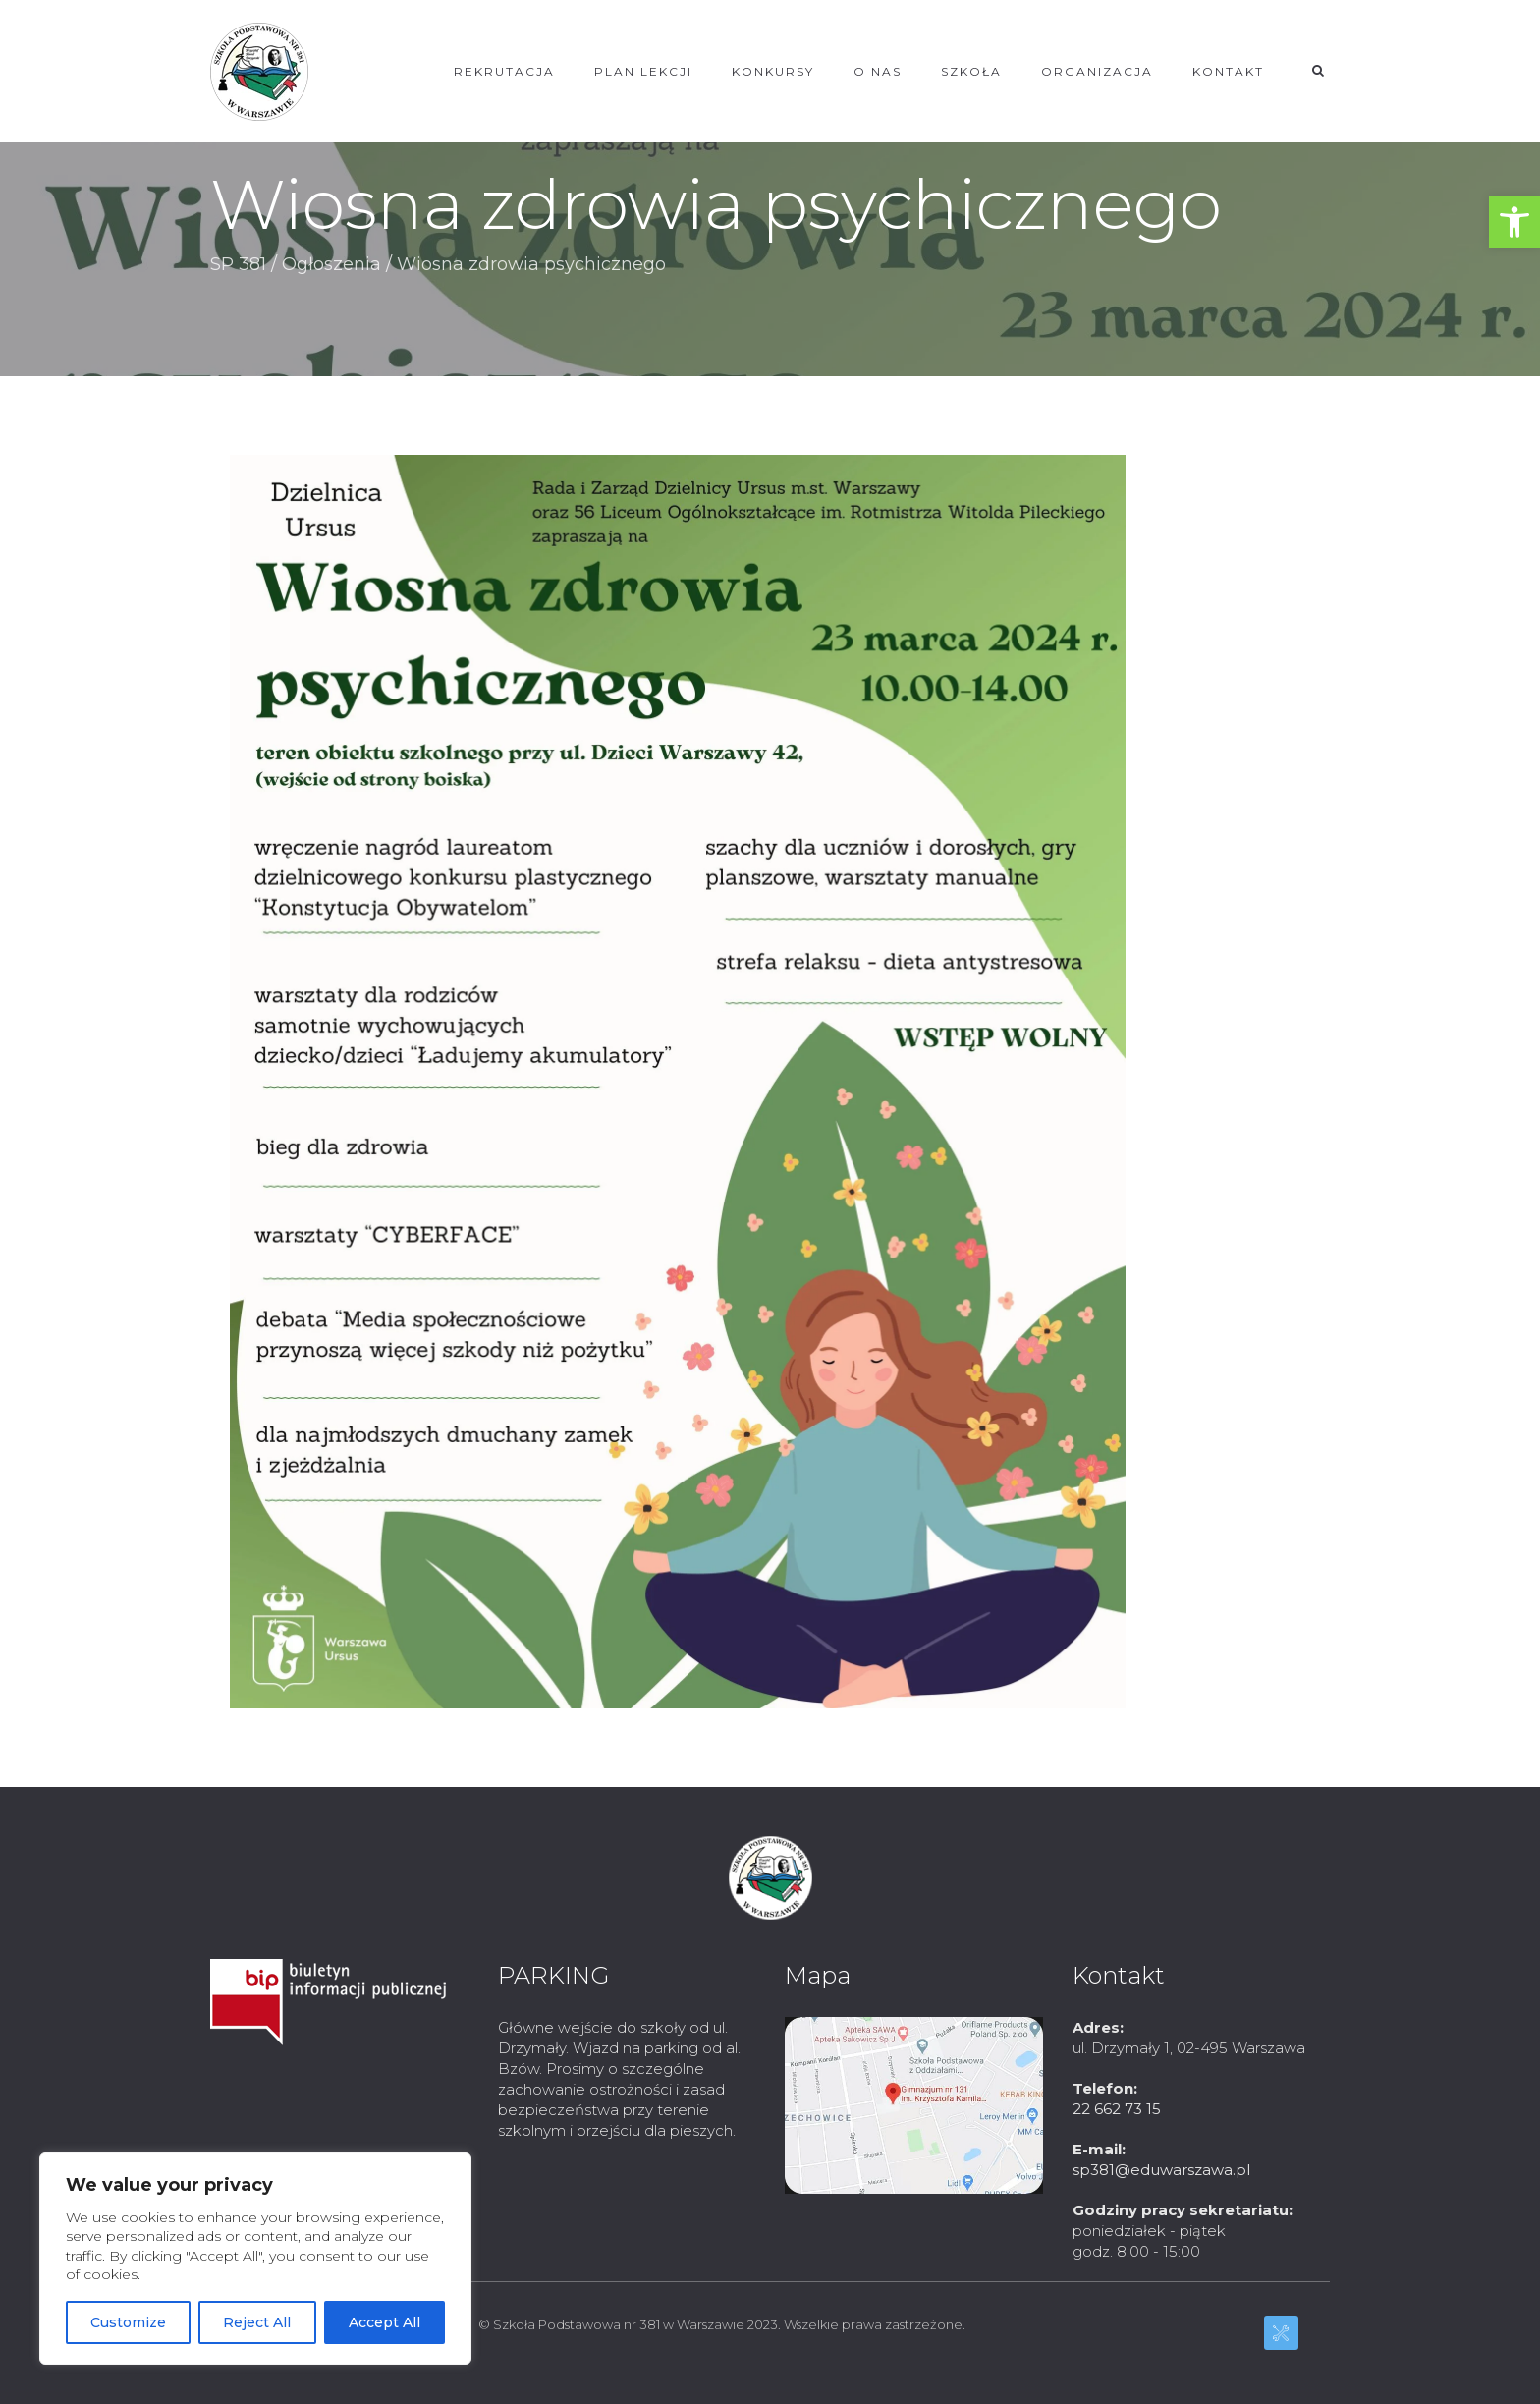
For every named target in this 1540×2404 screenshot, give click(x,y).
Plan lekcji (643, 71)
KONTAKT (1228, 71)
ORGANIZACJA (1097, 71)
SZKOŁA (971, 71)
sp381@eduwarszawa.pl (1161, 2169)
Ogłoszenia (331, 264)
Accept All (384, 2322)
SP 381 (238, 264)
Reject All (257, 2322)
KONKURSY (773, 71)
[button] (1514, 222)
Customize (128, 2322)
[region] (255, 2258)
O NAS (877, 71)
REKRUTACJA (504, 71)
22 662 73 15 (1116, 2108)
